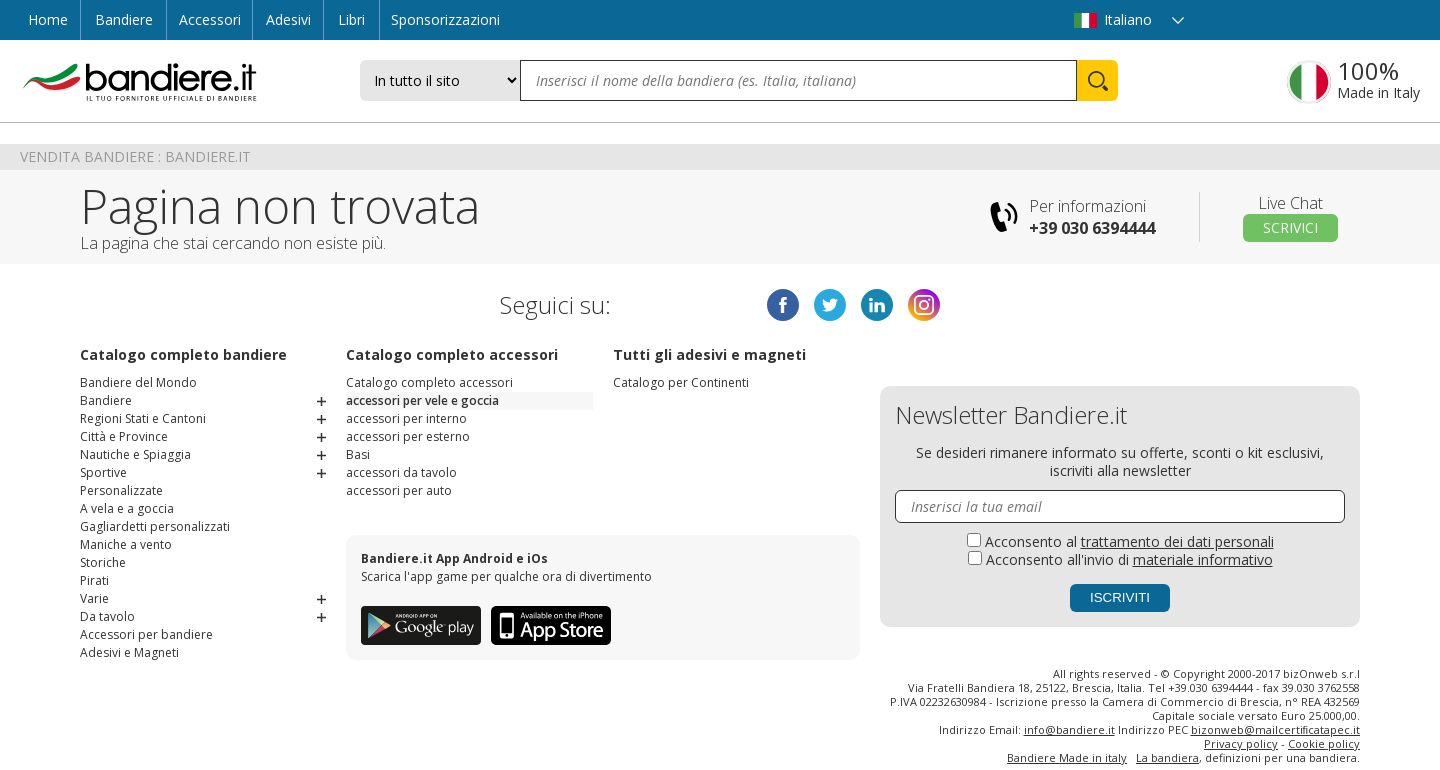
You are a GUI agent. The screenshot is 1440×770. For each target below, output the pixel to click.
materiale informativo (1203, 559)
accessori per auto (399, 490)
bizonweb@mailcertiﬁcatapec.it (1276, 729)
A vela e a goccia (127, 508)
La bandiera (1167, 757)
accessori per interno (406, 418)
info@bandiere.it (1069, 729)
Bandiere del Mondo (138, 382)
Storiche (103, 562)
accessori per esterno (408, 436)
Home (48, 19)
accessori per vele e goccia (422, 400)
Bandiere (124, 19)
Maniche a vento (126, 544)
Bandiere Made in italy (1067, 757)
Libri (351, 19)
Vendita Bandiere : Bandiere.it (135, 156)
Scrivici (1290, 227)
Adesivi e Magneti (129, 652)
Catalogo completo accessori (429, 382)
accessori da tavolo (401, 472)
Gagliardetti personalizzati (155, 526)
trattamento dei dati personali (1177, 541)
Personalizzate (121, 490)
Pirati (94, 580)
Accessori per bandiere (146, 634)
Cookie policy (1324, 743)
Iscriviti (1120, 597)
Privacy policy (1241, 743)
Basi (358, 454)
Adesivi (288, 19)
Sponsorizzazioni (445, 19)
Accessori (210, 19)
